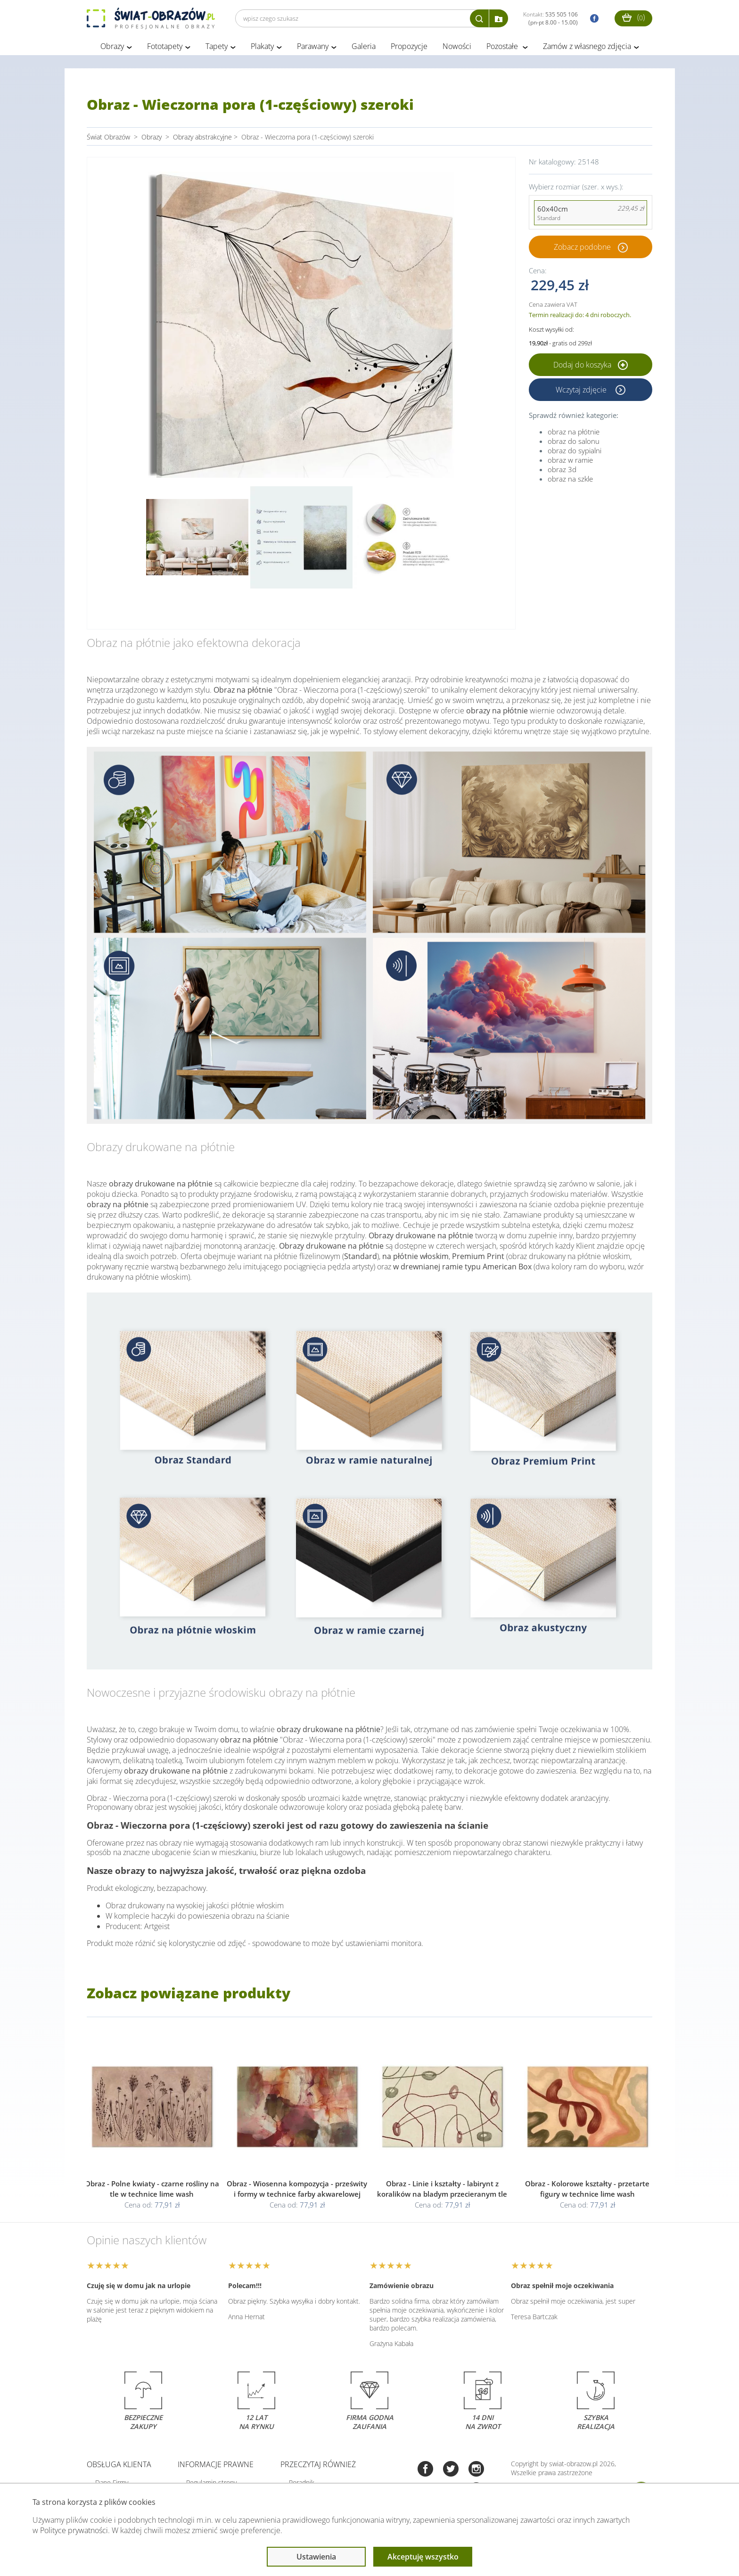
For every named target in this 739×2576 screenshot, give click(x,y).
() (633, 17)
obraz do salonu (573, 441)
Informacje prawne (216, 2464)
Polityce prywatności (74, 2530)
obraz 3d (562, 469)
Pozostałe (503, 46)
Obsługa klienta (119, 2464)
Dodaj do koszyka (590, 365)
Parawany (312, 46)
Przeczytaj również (318, 2464)
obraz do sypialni (574, 450)
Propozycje (409, 46)
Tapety (216, 46)
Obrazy (112, 46)
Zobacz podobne (582, 247)
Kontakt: (550, 18)
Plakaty (262, 46)
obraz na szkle (570, 478)
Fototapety (164, 46)
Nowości (457, 46)
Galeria (364, 46)
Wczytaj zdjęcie (582, 389)
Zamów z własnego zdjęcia (587, 46)
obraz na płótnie (573, 431)
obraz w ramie (570, 460)
